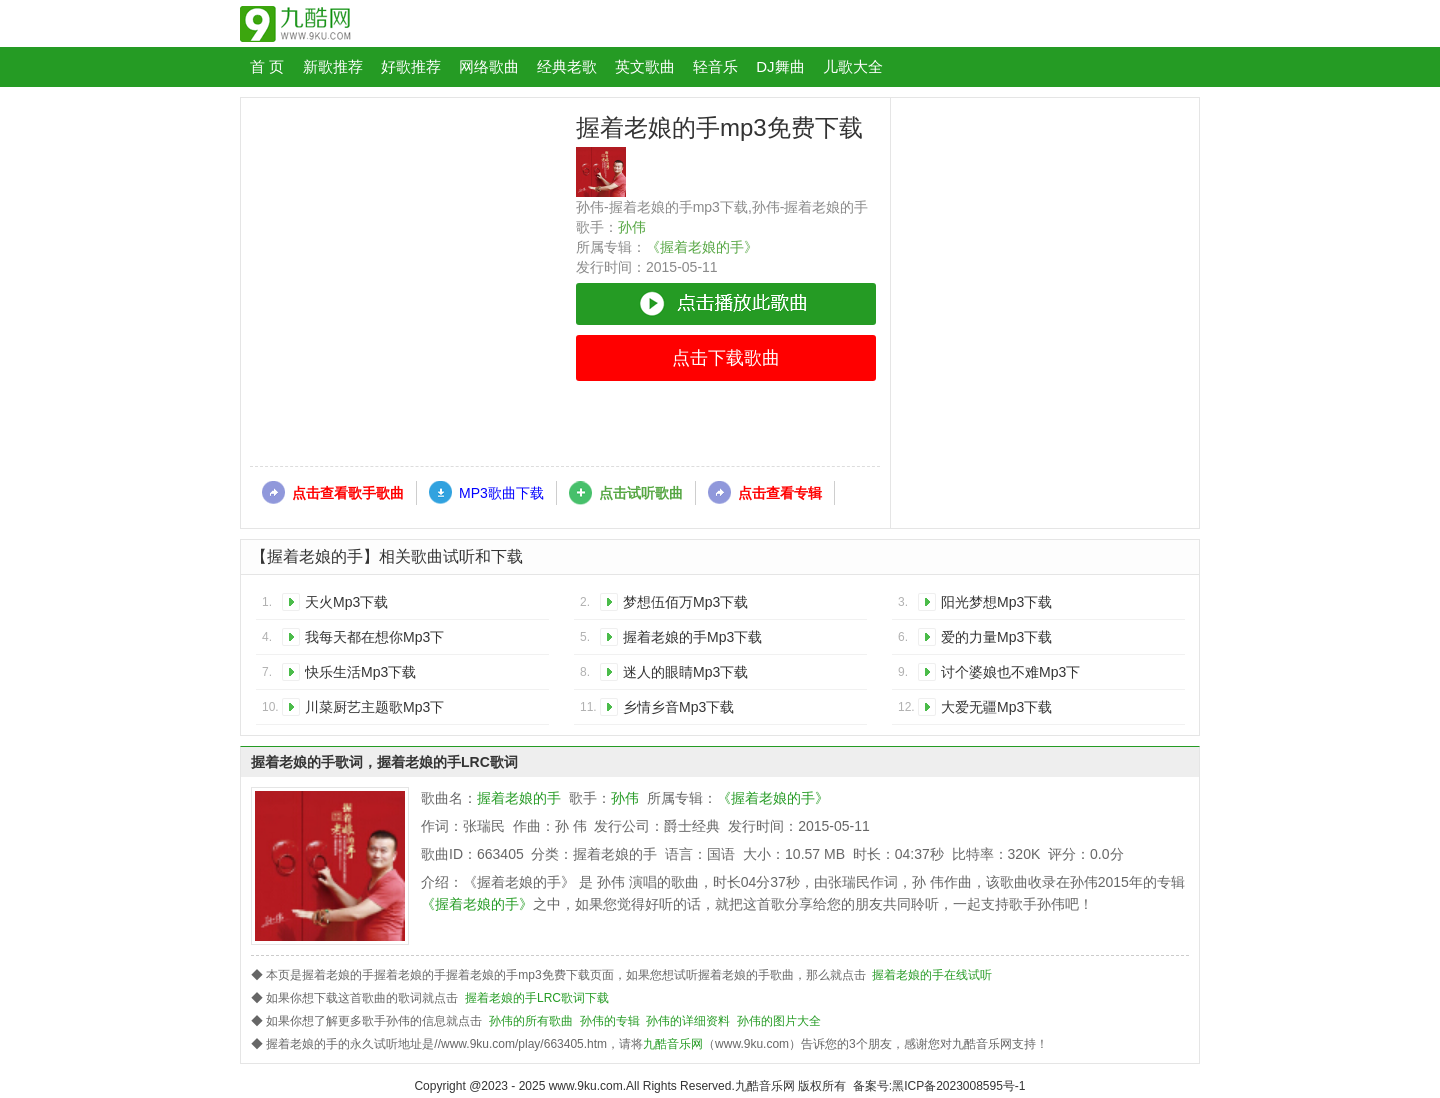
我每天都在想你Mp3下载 (374, 640)
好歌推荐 (411, 66)
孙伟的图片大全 (779, 1021)
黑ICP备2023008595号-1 (958, 1086)
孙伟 (632, 227)
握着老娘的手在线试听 (932, 975)
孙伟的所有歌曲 (531, 1021)
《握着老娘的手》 (702, 247)
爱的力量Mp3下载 (996, 637)
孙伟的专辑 (610, 1021)
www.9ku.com (586, 1086)
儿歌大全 (853, 66)
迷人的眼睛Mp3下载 (685, 672)
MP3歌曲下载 (501, 493)
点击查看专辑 (780, 493)
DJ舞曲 (780, 66)
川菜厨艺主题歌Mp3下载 (374, 710)
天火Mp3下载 (346, 602)
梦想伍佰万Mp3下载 (685, 602)
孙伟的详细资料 (688, 1021)
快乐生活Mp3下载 (360, 672)
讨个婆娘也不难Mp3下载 (1010, 675)
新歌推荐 (333, 66)
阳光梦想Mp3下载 (996, 602)
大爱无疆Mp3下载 (996, 707)
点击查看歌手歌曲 (348, 493)
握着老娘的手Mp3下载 (692, 637)
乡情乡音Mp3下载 (678, 707)
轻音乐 (715, 66)
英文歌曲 (645, 66)
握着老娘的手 (519, 798)
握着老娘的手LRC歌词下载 (537, 998)
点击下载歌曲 (726, 358)
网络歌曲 (489, 66)
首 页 (267, 66)
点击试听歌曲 (641, 493)
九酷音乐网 (673, 1044)
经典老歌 (567, 66)
